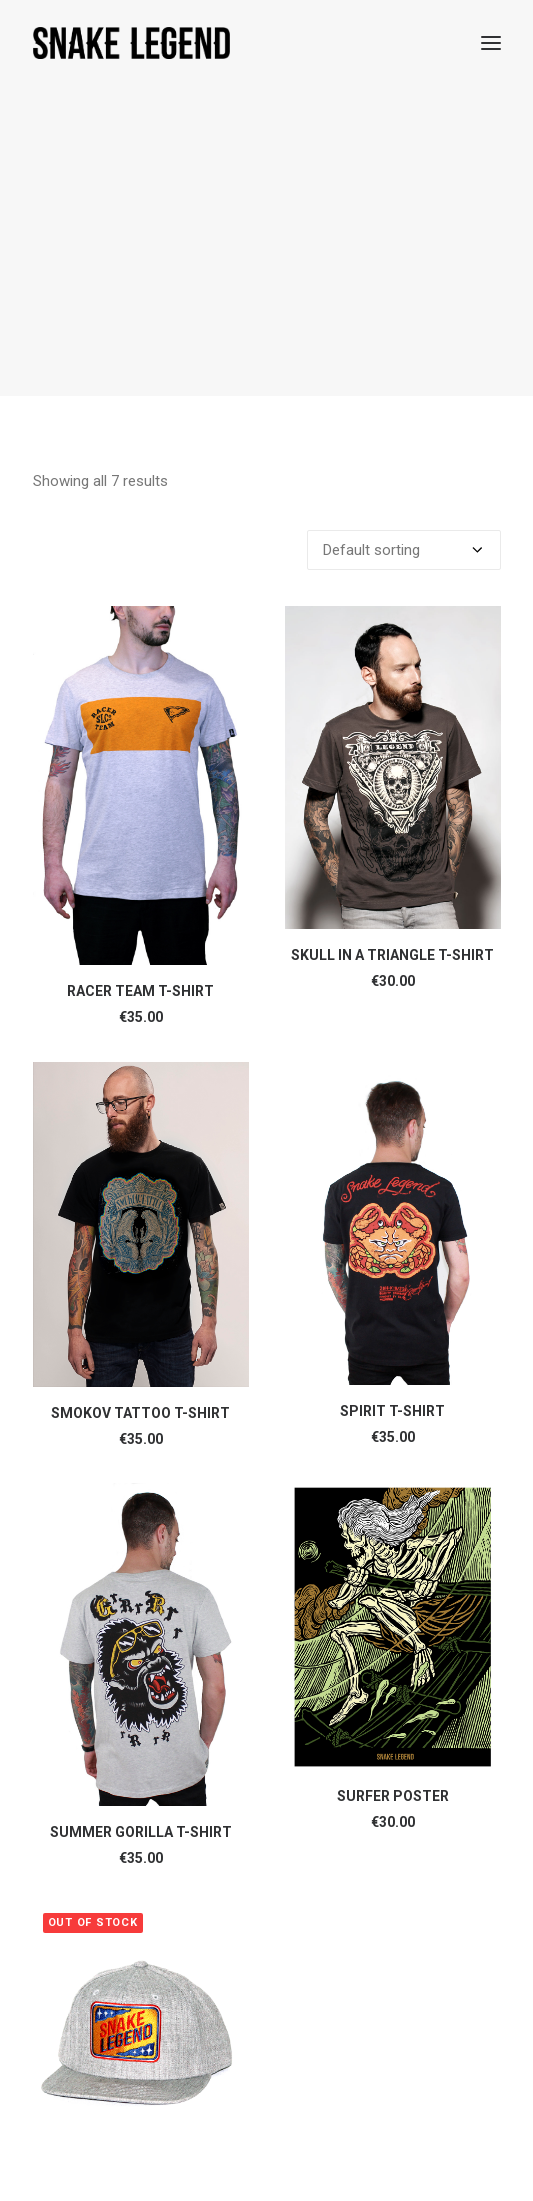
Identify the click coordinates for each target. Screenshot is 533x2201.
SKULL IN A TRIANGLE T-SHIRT (392, 743)
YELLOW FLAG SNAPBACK (141, 2004)
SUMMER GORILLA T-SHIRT (141, 1620)
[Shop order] (404, 338)
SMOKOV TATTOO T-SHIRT (140, 1201)
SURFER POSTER (393, 1584)
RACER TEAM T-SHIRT (140, 779)
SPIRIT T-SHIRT (392, 1199)
